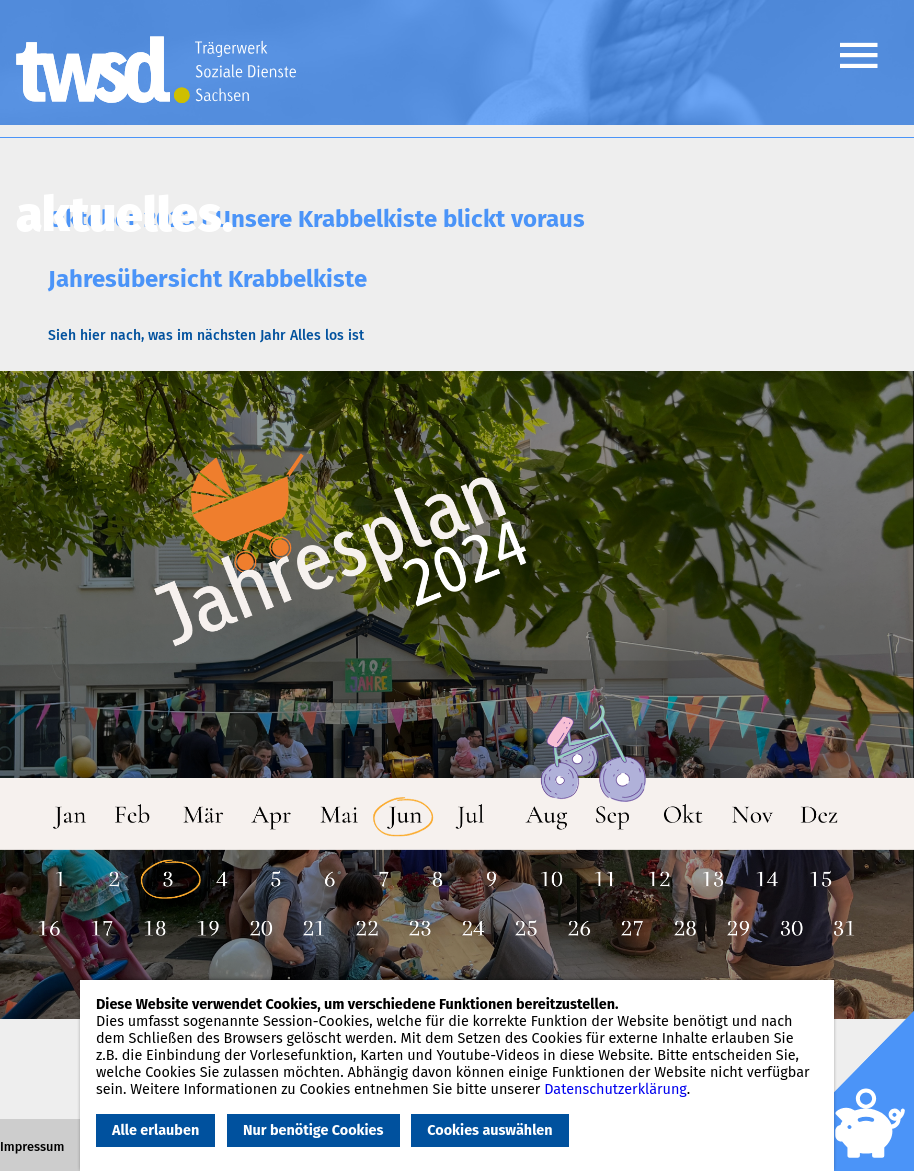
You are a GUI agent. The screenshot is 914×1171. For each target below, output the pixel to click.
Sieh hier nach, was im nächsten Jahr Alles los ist (206, 335)
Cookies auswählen (489, 1130)
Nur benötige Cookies (313, 1130)
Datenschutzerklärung (615, 1089)
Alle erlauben (155, 1130)
